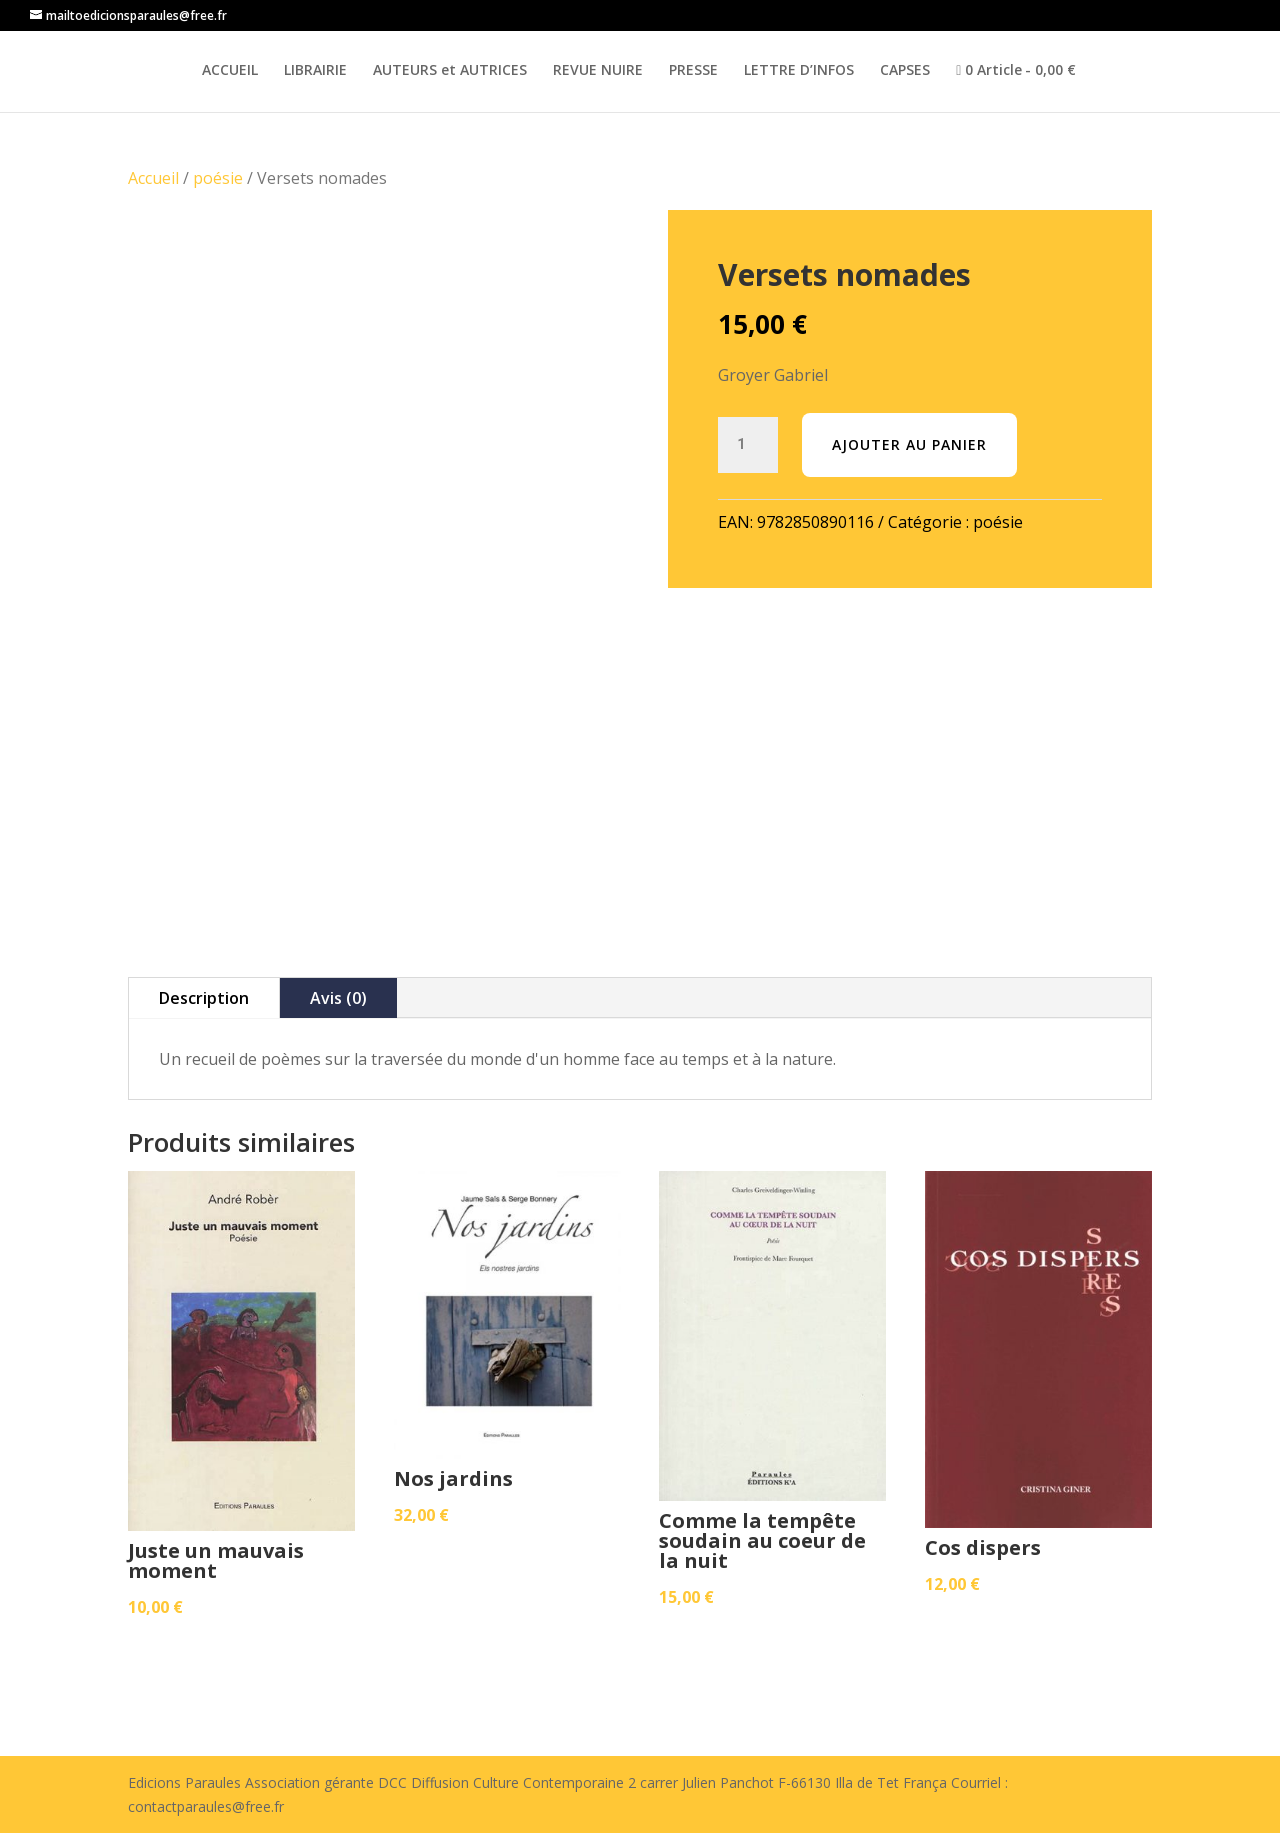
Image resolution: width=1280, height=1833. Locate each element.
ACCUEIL (230, 71)
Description (204, 998)
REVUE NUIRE (598, 71)
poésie (218, 178)
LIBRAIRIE (315, 71)
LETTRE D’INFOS (799, 71)
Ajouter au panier (909, 444)
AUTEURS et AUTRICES (450, 71)
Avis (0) (338, 998)
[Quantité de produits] (748, 445)
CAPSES (905, 71)
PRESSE (693, 71)
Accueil (153, 178)
